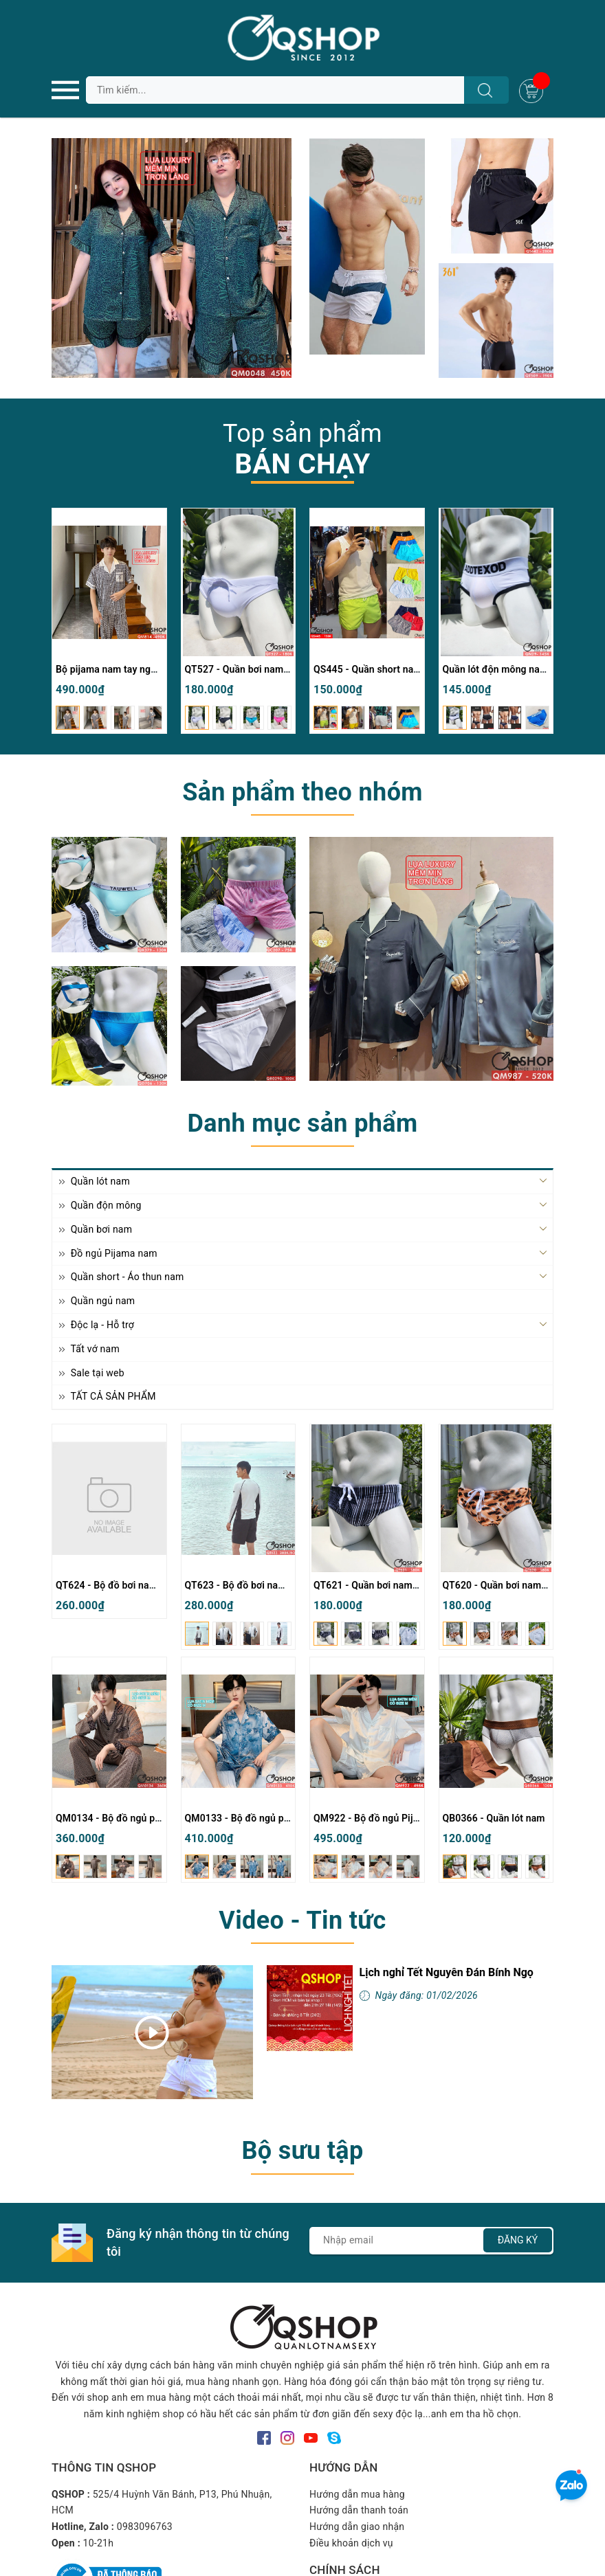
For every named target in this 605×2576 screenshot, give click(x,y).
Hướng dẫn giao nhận (356, 2526)
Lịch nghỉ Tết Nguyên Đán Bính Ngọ (447, 1972)
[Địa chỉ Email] (431, 2240)
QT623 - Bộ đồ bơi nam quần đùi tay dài (272, 1585)
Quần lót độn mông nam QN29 (509, 669)
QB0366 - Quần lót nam (494, 1818)
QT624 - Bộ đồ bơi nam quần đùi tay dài (143, 1585)
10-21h (98, 2543)
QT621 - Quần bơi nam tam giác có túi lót (404, 1585)
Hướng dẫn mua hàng (357, 2494)
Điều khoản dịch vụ (351, 2543)
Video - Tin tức (302, 1920)
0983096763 (145, 2526)
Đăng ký (518, 2240)
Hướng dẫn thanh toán (358, 2510)
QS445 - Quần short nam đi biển (384, 669)
